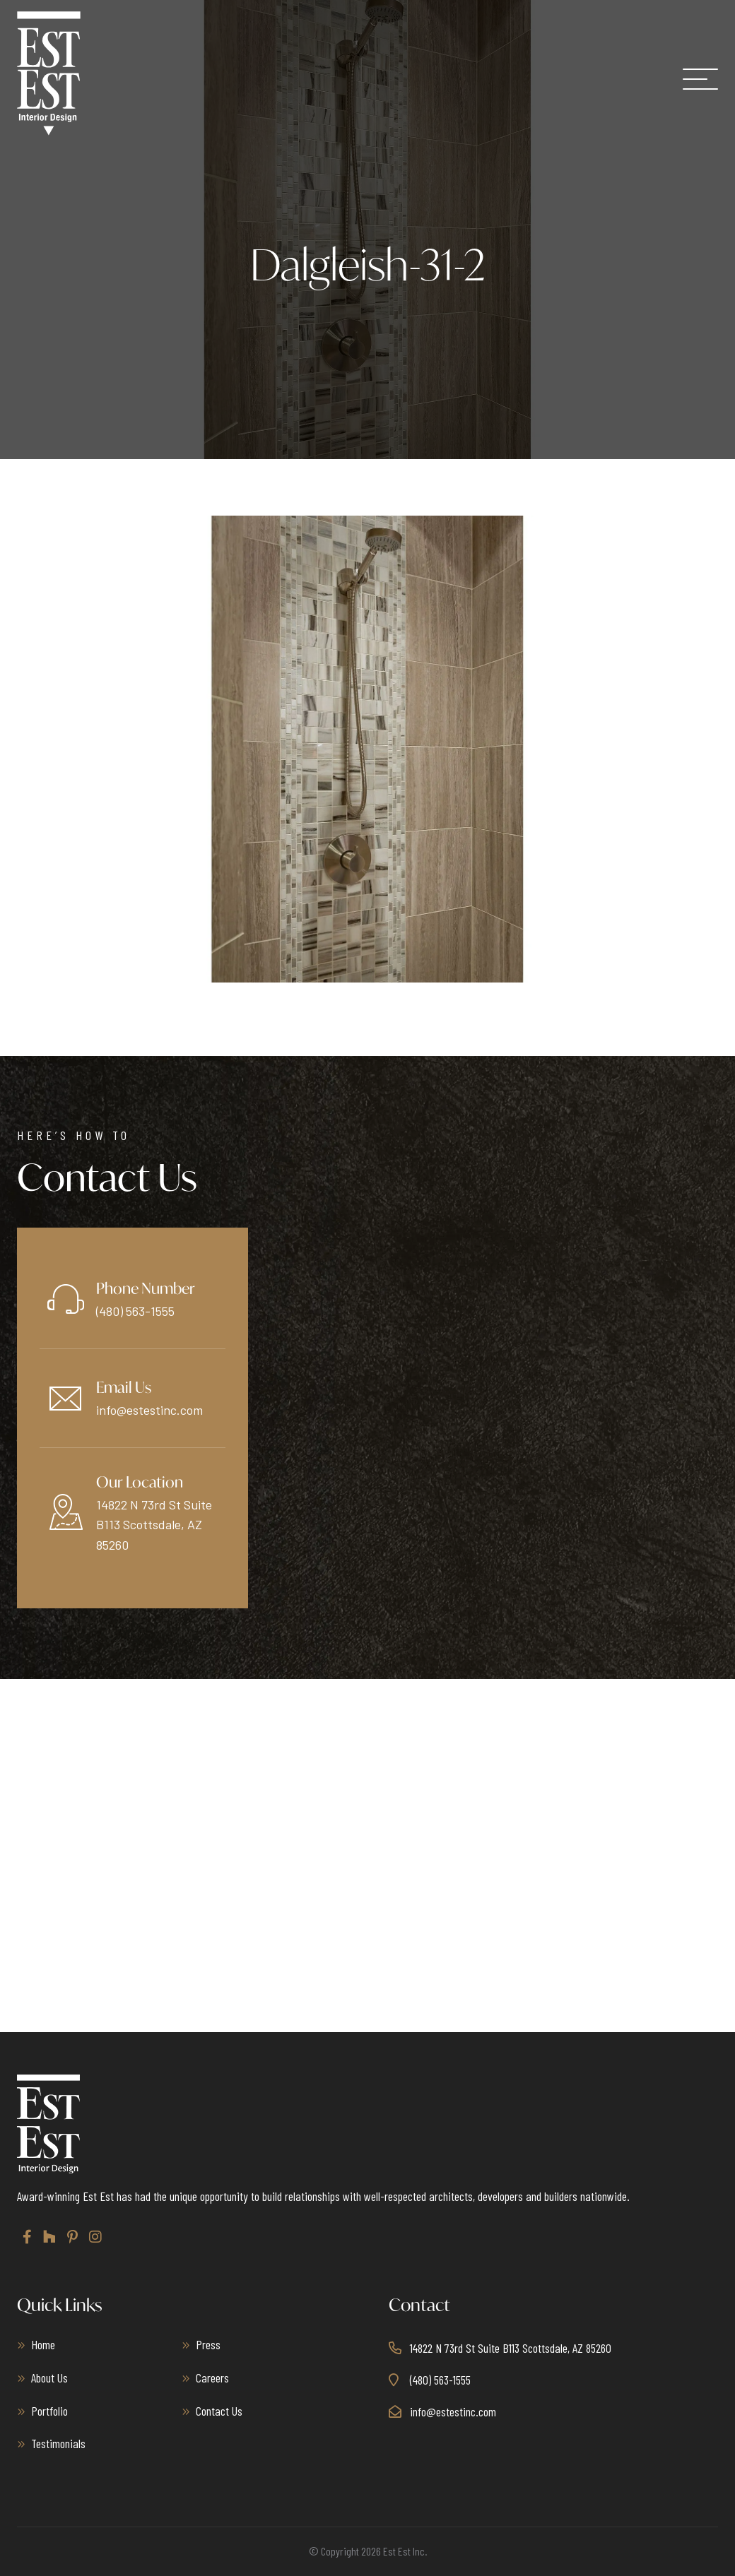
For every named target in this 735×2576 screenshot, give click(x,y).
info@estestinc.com (149, 1410)
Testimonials (58, 2443)
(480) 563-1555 (135, 1311)
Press (208, 2344)
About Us (49, 2377)
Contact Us (219, 2410)
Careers (212, 2377)
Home (43, 2344)
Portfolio (49, 2410)
